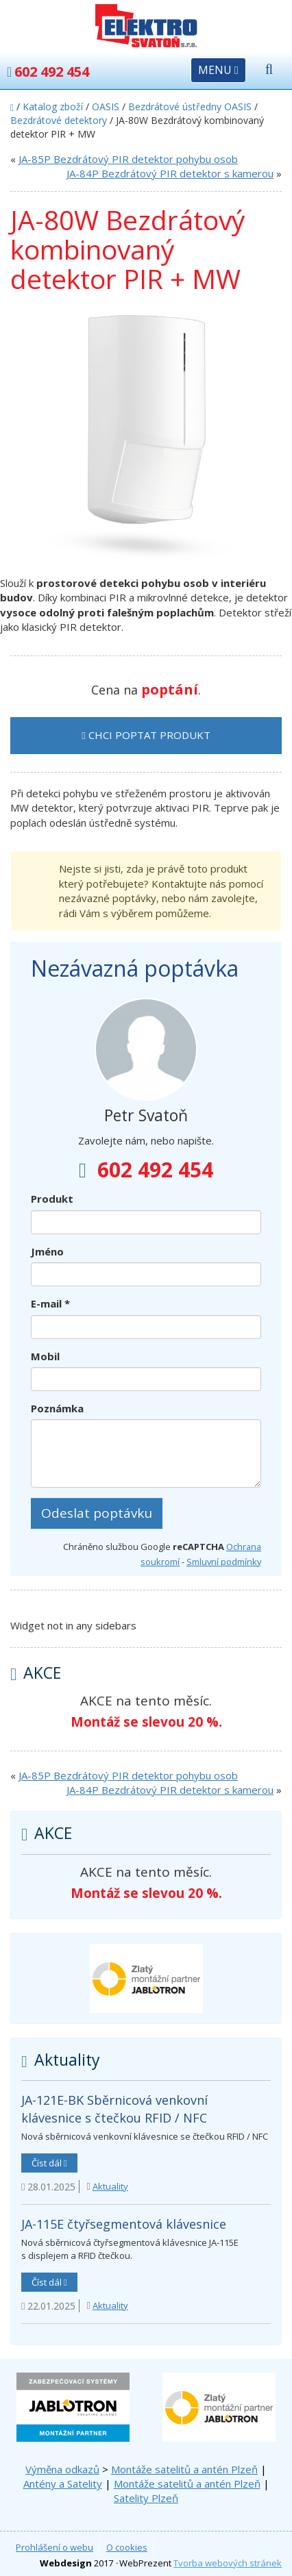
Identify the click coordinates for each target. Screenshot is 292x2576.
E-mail (50, 1303)
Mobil (45, 1356)
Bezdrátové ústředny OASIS (190, 106)
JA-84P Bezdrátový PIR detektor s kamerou (169, 173)
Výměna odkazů (62, 2469)
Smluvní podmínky (223, 1561)
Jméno (47, 1251)
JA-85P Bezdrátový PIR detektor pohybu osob (128, 159)
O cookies (126, 2547)
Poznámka (57, 1408)
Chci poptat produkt (146, 735)
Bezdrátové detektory (58, 120)
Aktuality (110, 2186)
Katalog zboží (53, 106)
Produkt (52, 1198)
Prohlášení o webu (54, 2547)
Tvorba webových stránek (227, 2563)
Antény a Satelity (62, 2483)
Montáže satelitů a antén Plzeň (184, 2469)
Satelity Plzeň (146, 2498)
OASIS (105, 106)
